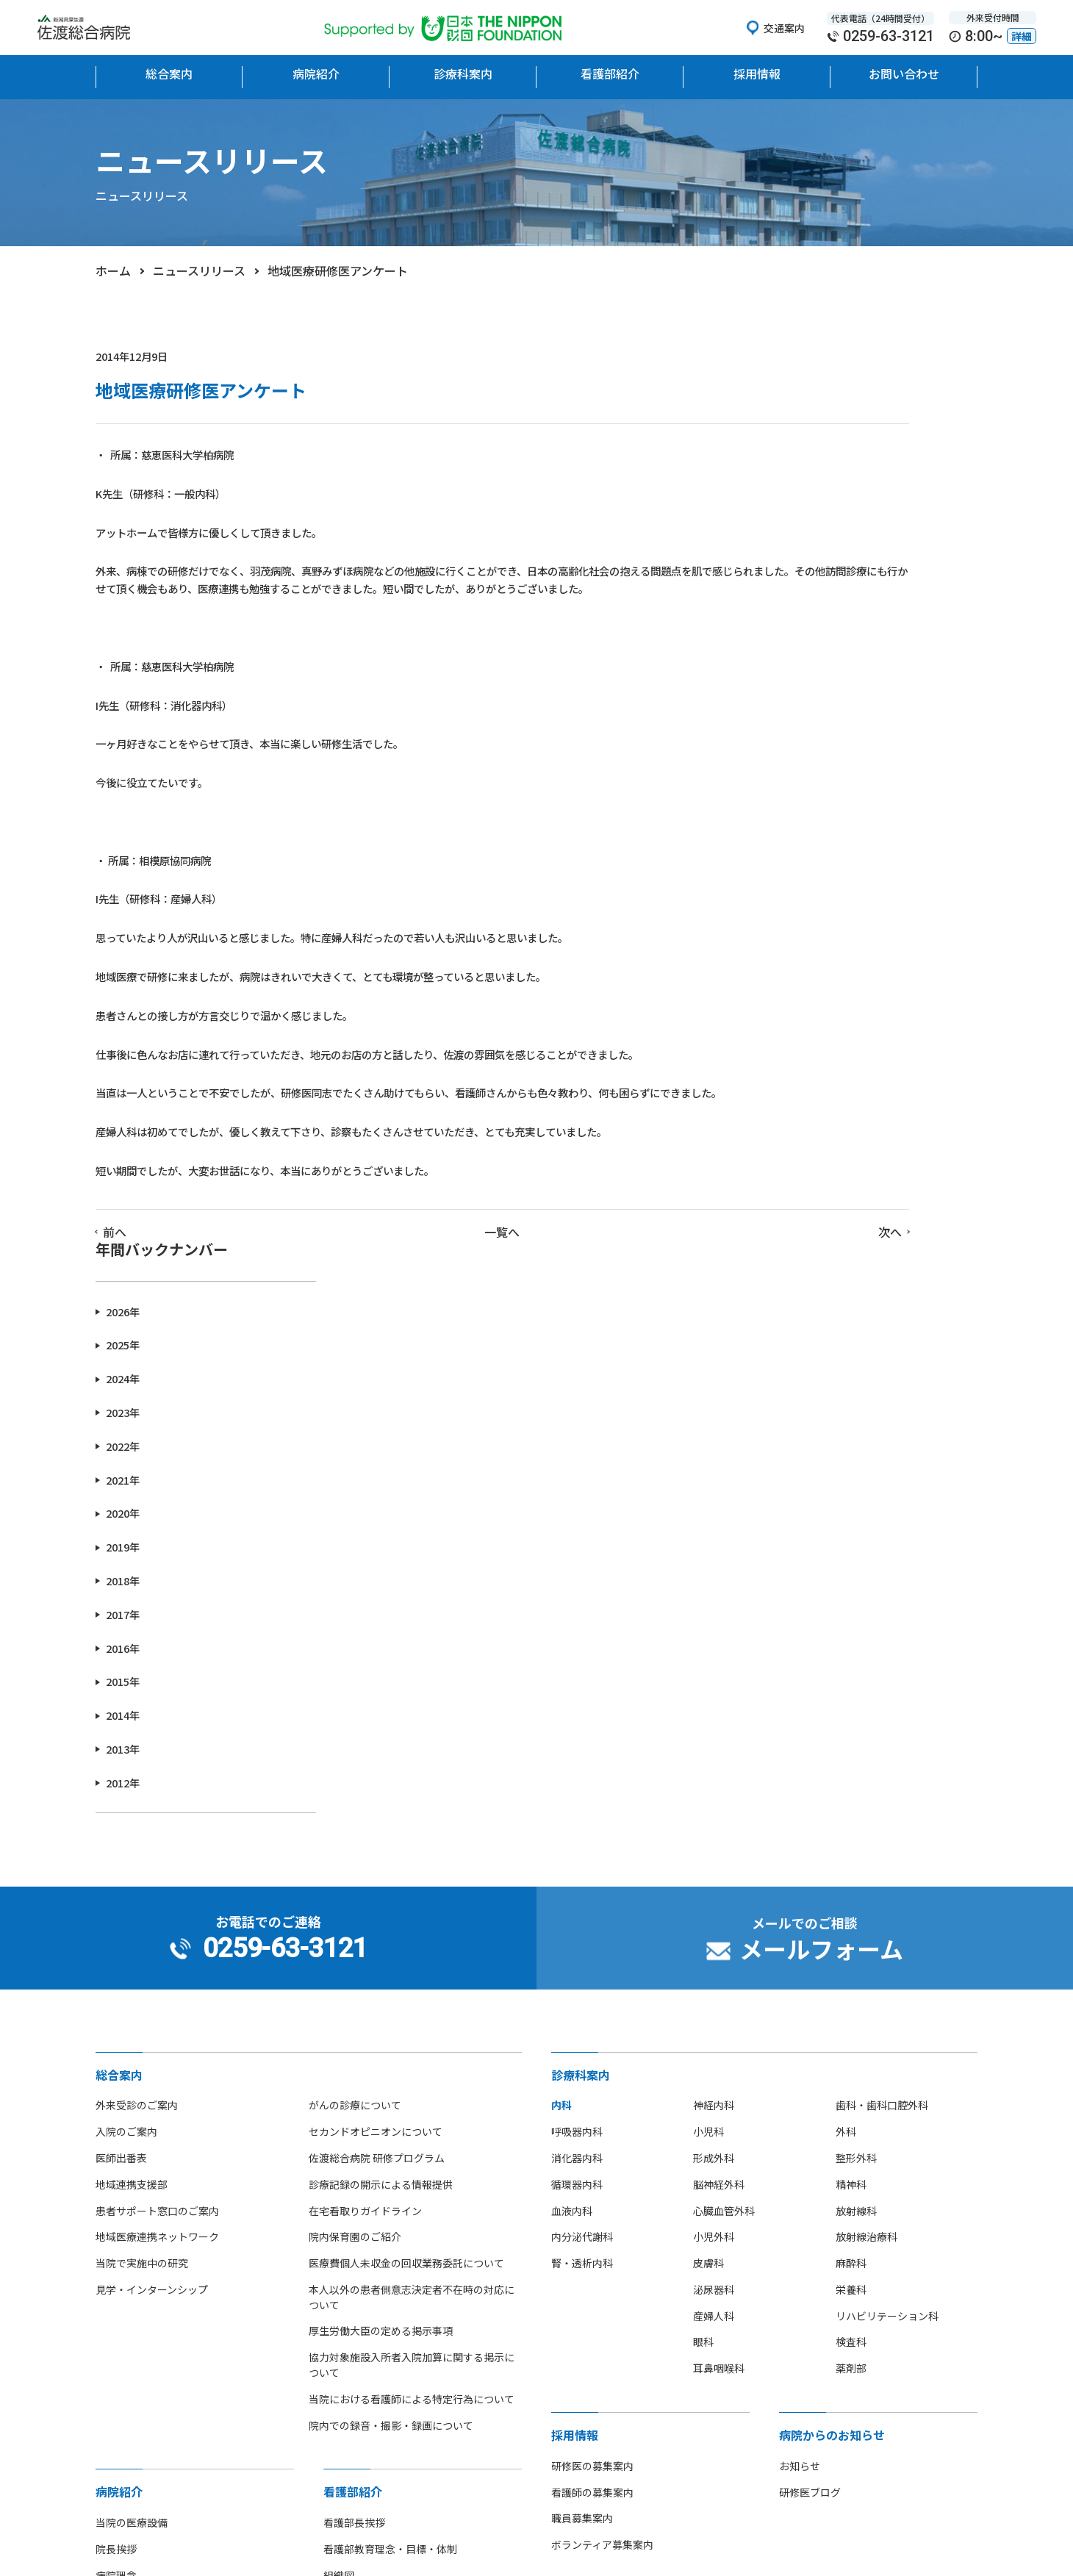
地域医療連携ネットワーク (157, 1802)
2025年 (788, 455)
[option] (178, 2409)
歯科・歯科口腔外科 (882, 1671)
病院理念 (116, 2141)
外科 (846, 1697)
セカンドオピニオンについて (375, 1697)
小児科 (708, 1697)
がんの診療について (355, 1671)
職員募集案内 (582, 2084)
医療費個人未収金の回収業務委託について (406, 1828)
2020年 (788, 623)
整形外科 (856, 1723)
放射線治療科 (866, 1802)
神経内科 (713, 1671)
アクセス (116, 2246)
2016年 (788, 758)
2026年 (788, 421)
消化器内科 (577, 1723)
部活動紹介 (121, 2272)
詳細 (1021, 36)
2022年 (788, 556)
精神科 (851, 1750)
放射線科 (856, 1776)
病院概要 (116, 2167)
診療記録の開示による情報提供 (381, 1750)
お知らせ (799, 2031)
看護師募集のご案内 (369, 2220)
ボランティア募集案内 (602, 2110)
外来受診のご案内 (137, 1671)
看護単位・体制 (359, 2167)
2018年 (788, 690)
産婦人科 (713, 1881)
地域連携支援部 (132, 1750)
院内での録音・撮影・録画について (391, 1991)
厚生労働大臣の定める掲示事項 (381, 1897)
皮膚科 (708, 1828)
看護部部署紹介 (359, 2193)
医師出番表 (121, 1723)
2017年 (788, 724)
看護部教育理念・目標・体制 (390, 2114)
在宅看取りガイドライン (365, 1776)
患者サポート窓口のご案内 (157, 1776)
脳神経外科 (718, 1750)
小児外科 (713, 1802)
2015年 (788, 792)
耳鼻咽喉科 (718, 1934)
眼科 (703, 1908)
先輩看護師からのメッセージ (390, 2246)
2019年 (788, 657)
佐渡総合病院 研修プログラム (377, 1723)
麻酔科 (851, 1828)
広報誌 (111, 2325)
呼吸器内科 (577, 1697)
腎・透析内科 (582, 1828)
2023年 (788, 522)
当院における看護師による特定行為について (411, 1964)
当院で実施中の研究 (142, 1828)
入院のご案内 (126, 1697)
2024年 (788, 489)
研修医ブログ (810, 2058)
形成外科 (713, 1723)
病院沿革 (116, 2193)
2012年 (788, 892)
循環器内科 (577, 1750)
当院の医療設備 (132, 2088)
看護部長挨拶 (354, 2088)
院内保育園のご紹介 (355, 1802)
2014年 (788, 825)
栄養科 (851, 1855)
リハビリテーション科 (887, 1881)
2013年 (788, 859)
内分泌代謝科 (582, 1802)
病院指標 (116, 2299)
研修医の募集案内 (592, 2031)
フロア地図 (121, 2220)
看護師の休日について (374, 2272)
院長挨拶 (116, 2114)
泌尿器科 (713, 1855)
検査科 (851, 1908)
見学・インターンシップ (152, 1855)
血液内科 (571, 1776)
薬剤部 (851, 1934)
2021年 (788, 590)
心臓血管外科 (724, 1776)
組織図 (338, 2141)
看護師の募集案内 (592, 2058)
